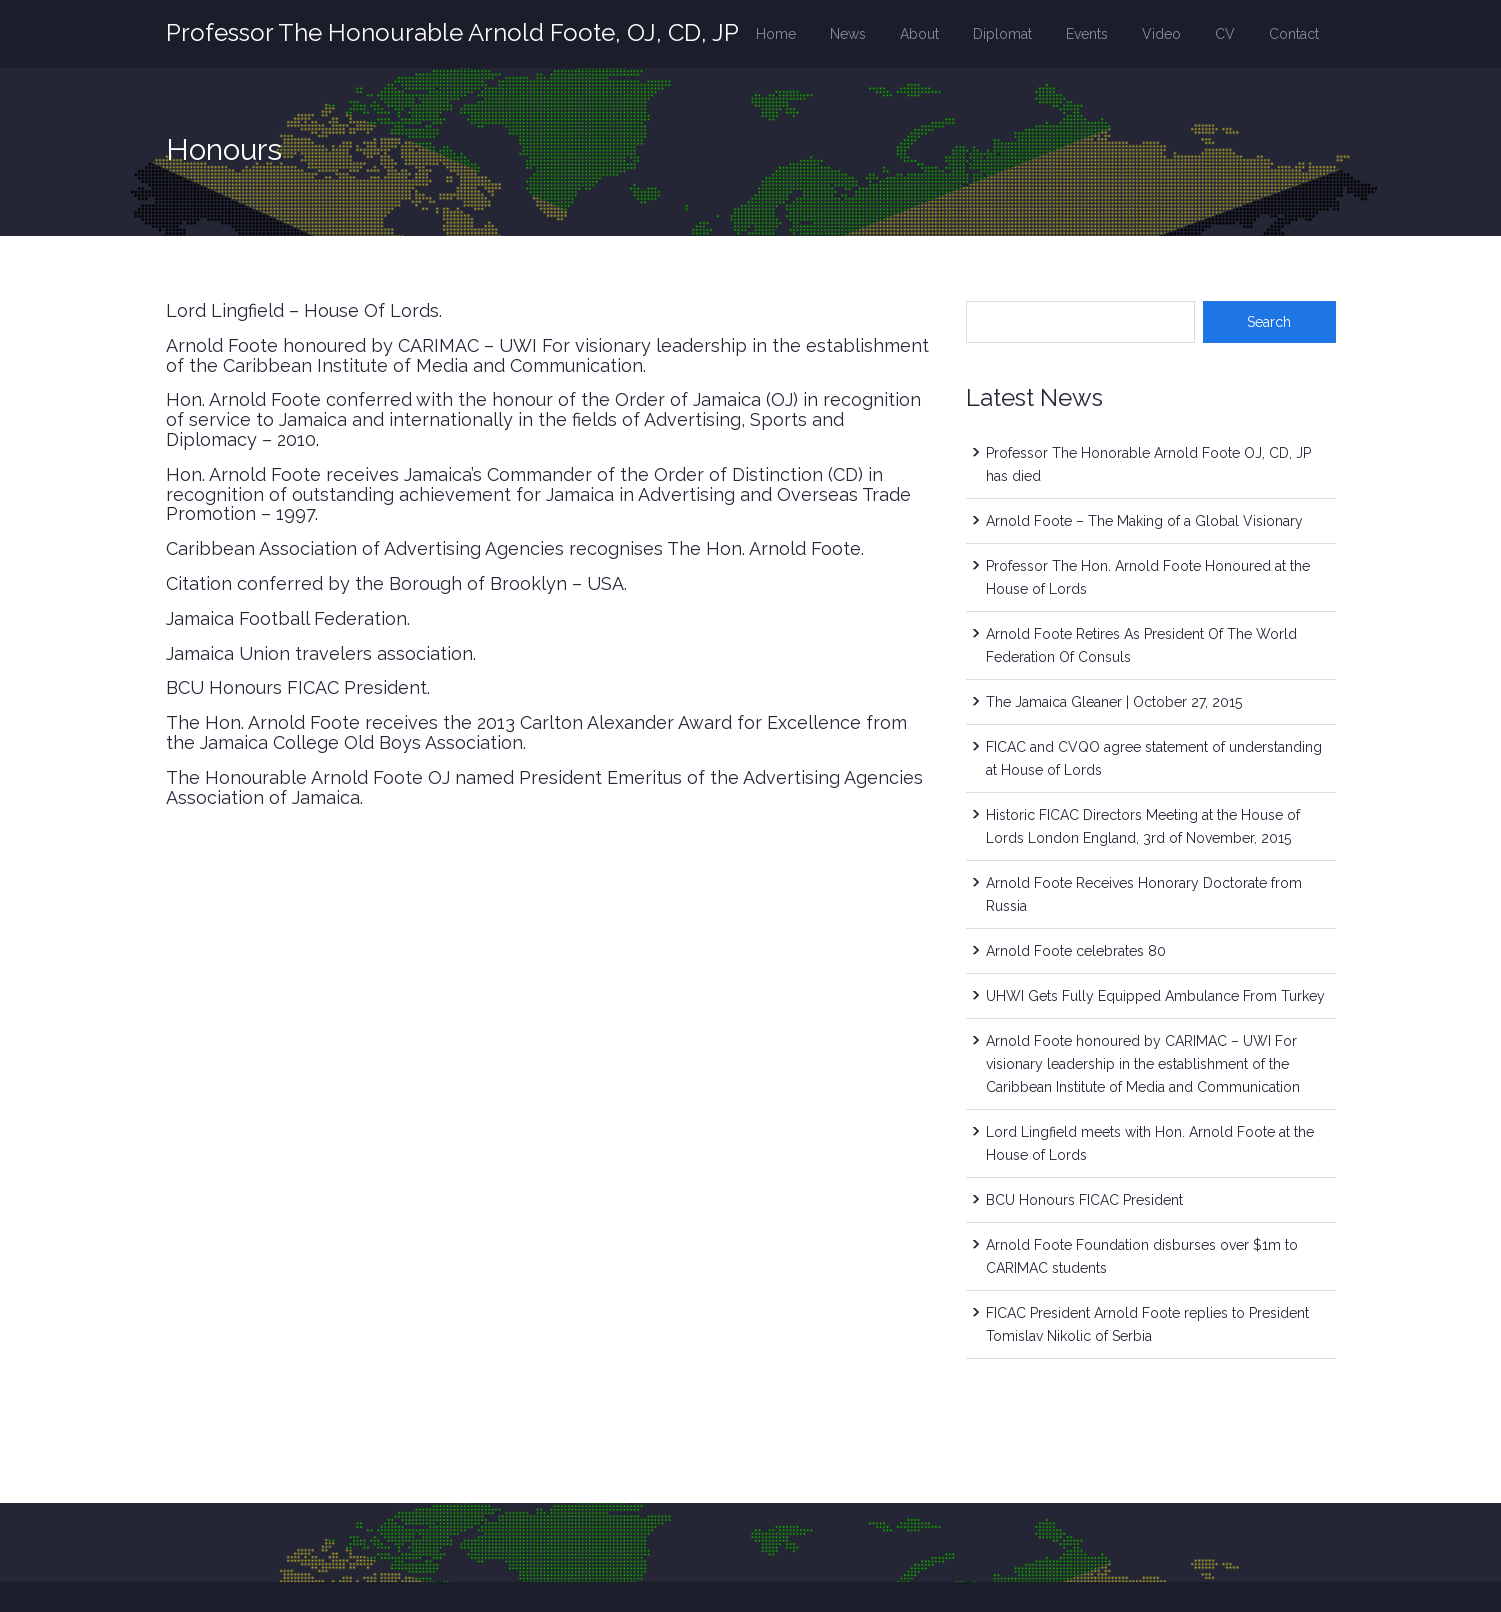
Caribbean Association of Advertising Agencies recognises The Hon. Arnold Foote (513, 548)
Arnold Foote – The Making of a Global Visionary (1144, 521)
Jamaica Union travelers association (319, 653)
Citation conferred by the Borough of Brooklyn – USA (395, 583)
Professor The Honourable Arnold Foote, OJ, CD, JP (452, 32)
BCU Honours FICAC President (296, 687)
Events (1087, 34)
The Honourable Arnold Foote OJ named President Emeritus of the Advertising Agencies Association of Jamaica (544, 787)
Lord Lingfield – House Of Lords (302, 310)
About (919, 34)
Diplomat (1002, 34)
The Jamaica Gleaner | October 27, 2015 (1114, 702)
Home (776, 34)
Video (1161, 34)
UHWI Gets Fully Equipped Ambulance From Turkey (1155, 996)
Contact (1294, 34)
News (848, 34)
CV (1225, 34)
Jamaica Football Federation (286, 618)
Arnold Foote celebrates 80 (1076, 951)
